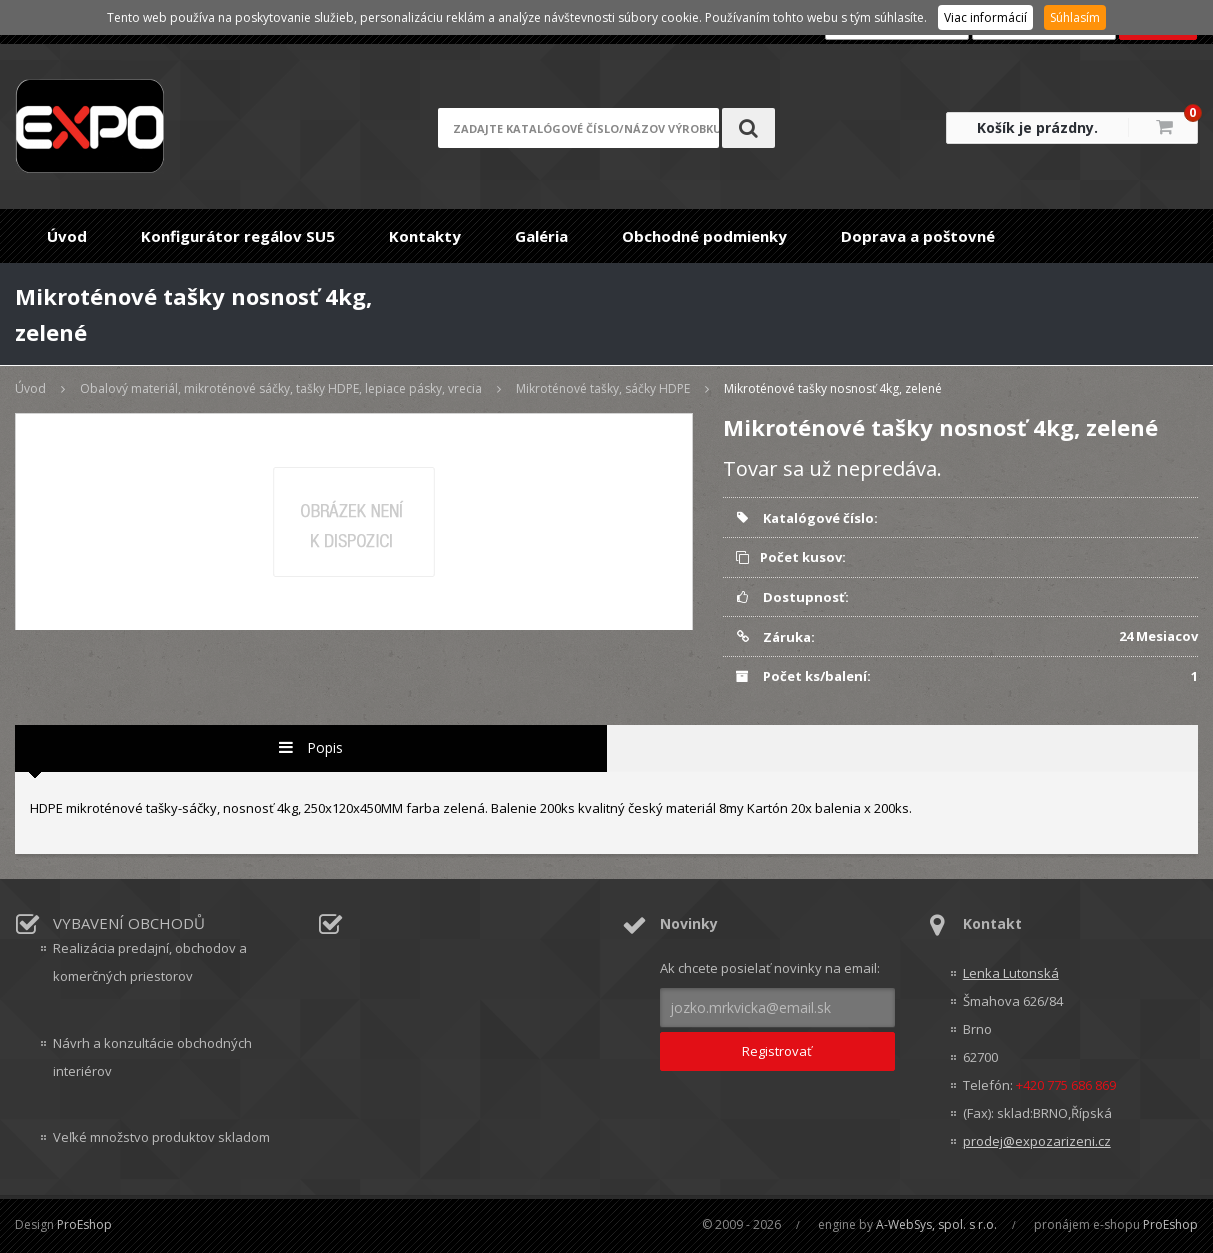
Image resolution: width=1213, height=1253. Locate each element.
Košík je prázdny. (1037, 127)
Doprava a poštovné (918, 236)
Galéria (541, 236)
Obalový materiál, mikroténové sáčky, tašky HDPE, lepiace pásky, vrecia (281, 388)
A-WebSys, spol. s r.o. (936, 1224)
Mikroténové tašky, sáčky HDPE (603, 388)
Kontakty (425, 236)
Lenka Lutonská (1011, 973)
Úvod (67, 236)
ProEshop (84, 1224)
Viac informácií (985, 17)
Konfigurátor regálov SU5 (238, 236)
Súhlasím (1075, 17)
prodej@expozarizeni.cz (1037, 1141)
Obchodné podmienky (704, 236)
